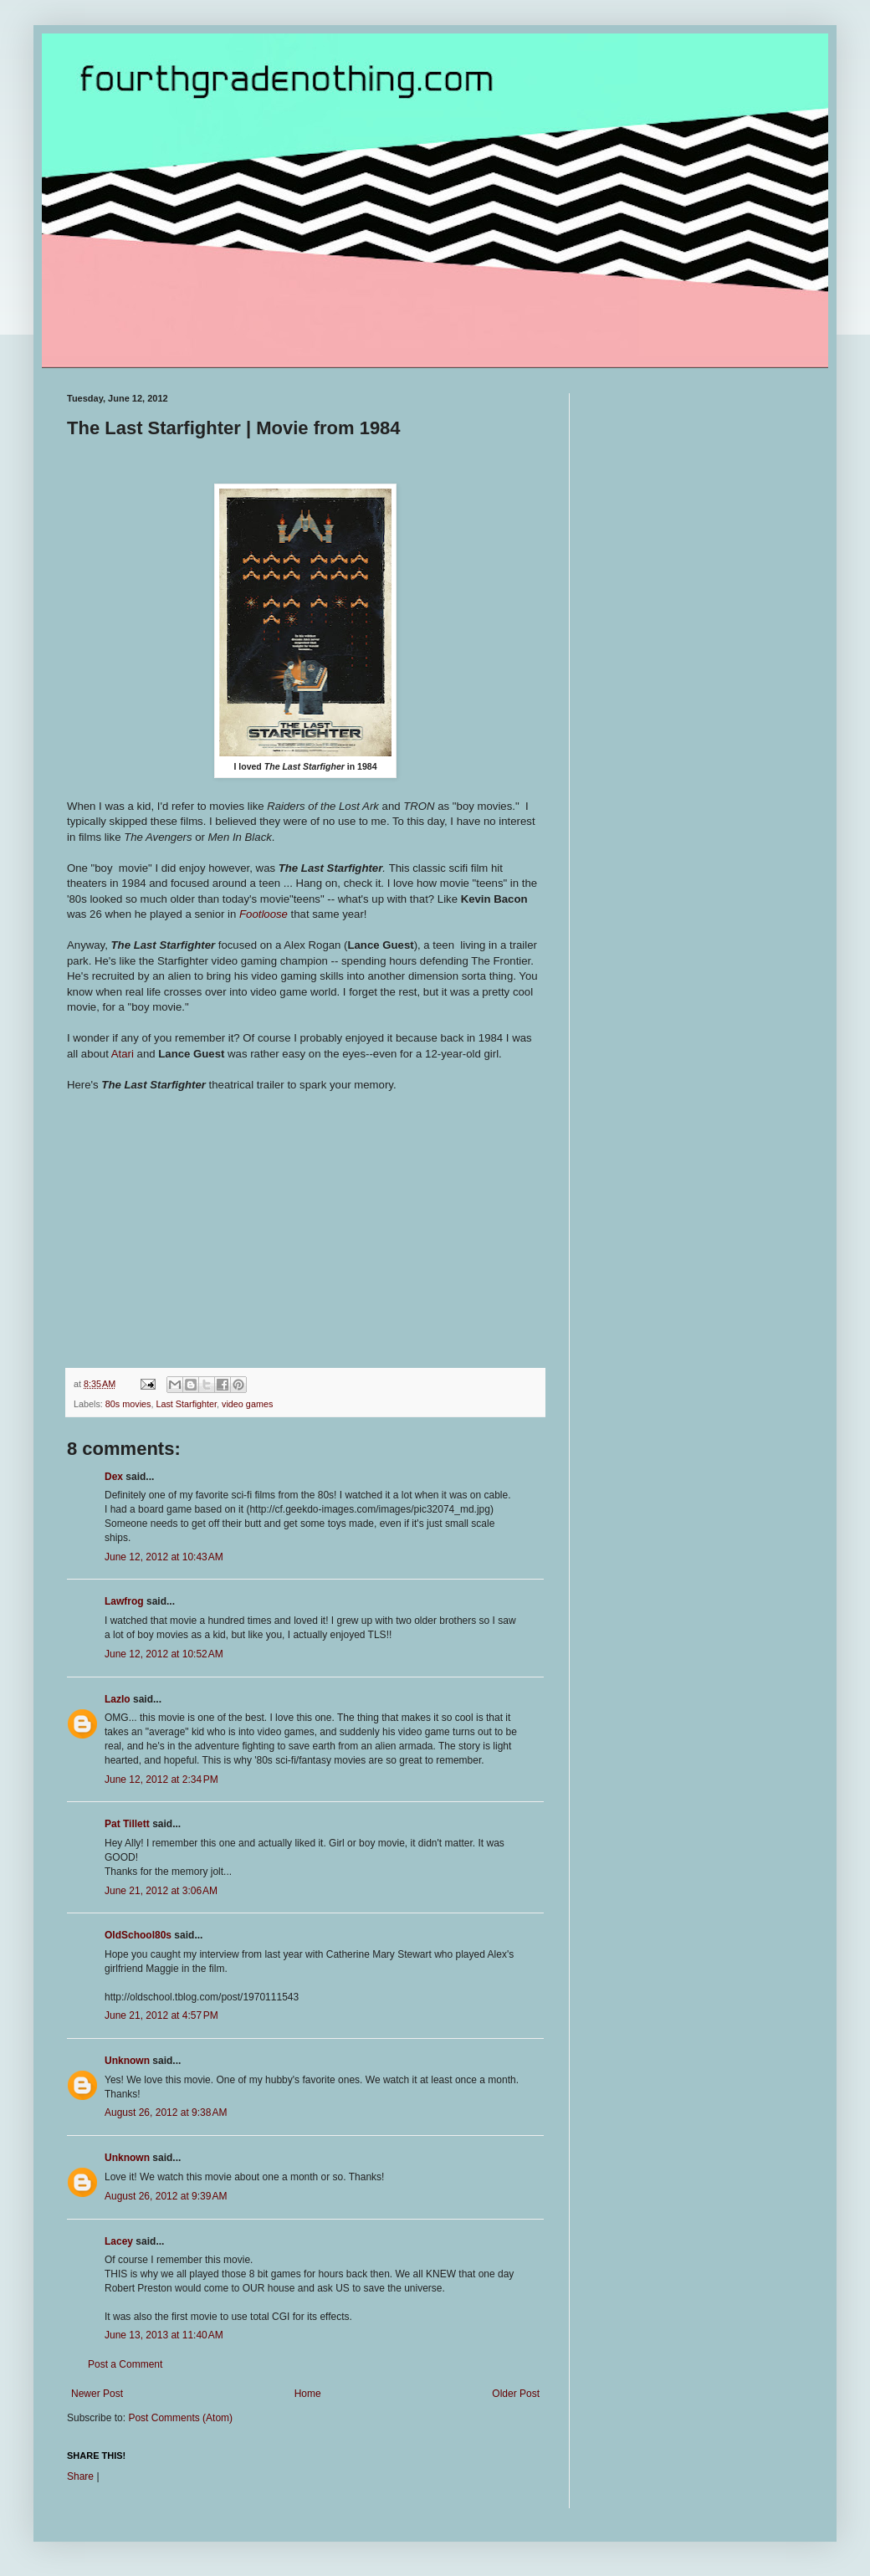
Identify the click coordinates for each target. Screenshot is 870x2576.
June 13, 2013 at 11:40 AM (164, 2335)
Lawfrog (124, 1601)
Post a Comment (125, 2364)
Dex (114, 1477)
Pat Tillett (127, 1824)
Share (80, 2476)
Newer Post (97, 2393)
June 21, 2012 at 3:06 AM (161, 1891)
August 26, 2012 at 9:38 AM (166, 2112)
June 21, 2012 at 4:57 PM (161, 2015)
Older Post (516, 2393)
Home (307, 2393)
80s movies (128, 1404)
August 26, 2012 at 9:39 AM (166, 2196)
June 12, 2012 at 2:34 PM (161, 1779)
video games (247, 1404)
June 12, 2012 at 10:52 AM (164, 1654)
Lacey (119, 2241)
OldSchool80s (138, 1935)
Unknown (127, 2060)
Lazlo (117, 1699)
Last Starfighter (186, 1404)
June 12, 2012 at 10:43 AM (164, 1557)
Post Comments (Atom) (180, 2418)
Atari (122, 1053)
